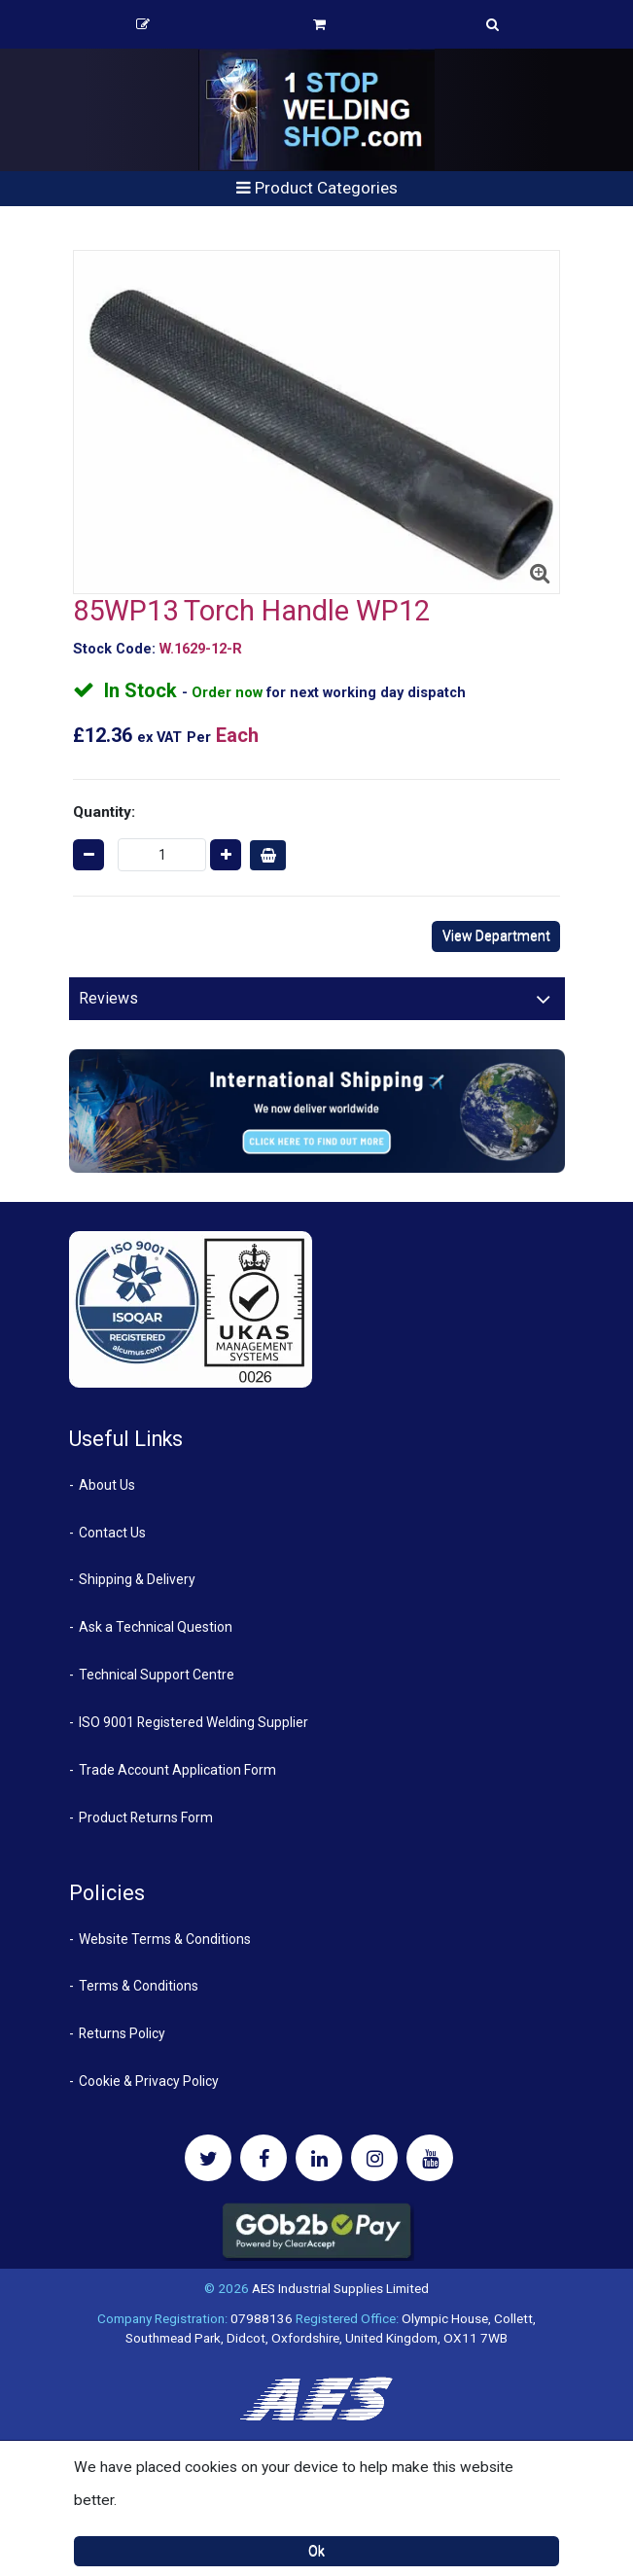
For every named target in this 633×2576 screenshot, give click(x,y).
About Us (107, 1485)
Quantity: (104, 812)
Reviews (108, 998)
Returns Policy (122, 2033)
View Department (496, 935)
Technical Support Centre (156, 1674)
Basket (319, 24)
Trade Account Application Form (177, 1770)
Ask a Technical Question (155, 1627)
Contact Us (112, 1532)
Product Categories (317, 187)
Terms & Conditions (138, 1986)
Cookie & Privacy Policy (149, 2081)
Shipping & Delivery (137, 1579)
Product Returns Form (146, 1817)
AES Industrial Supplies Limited (340, 2288)
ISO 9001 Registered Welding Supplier (193, 1722)
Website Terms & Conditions (165, 1939)
